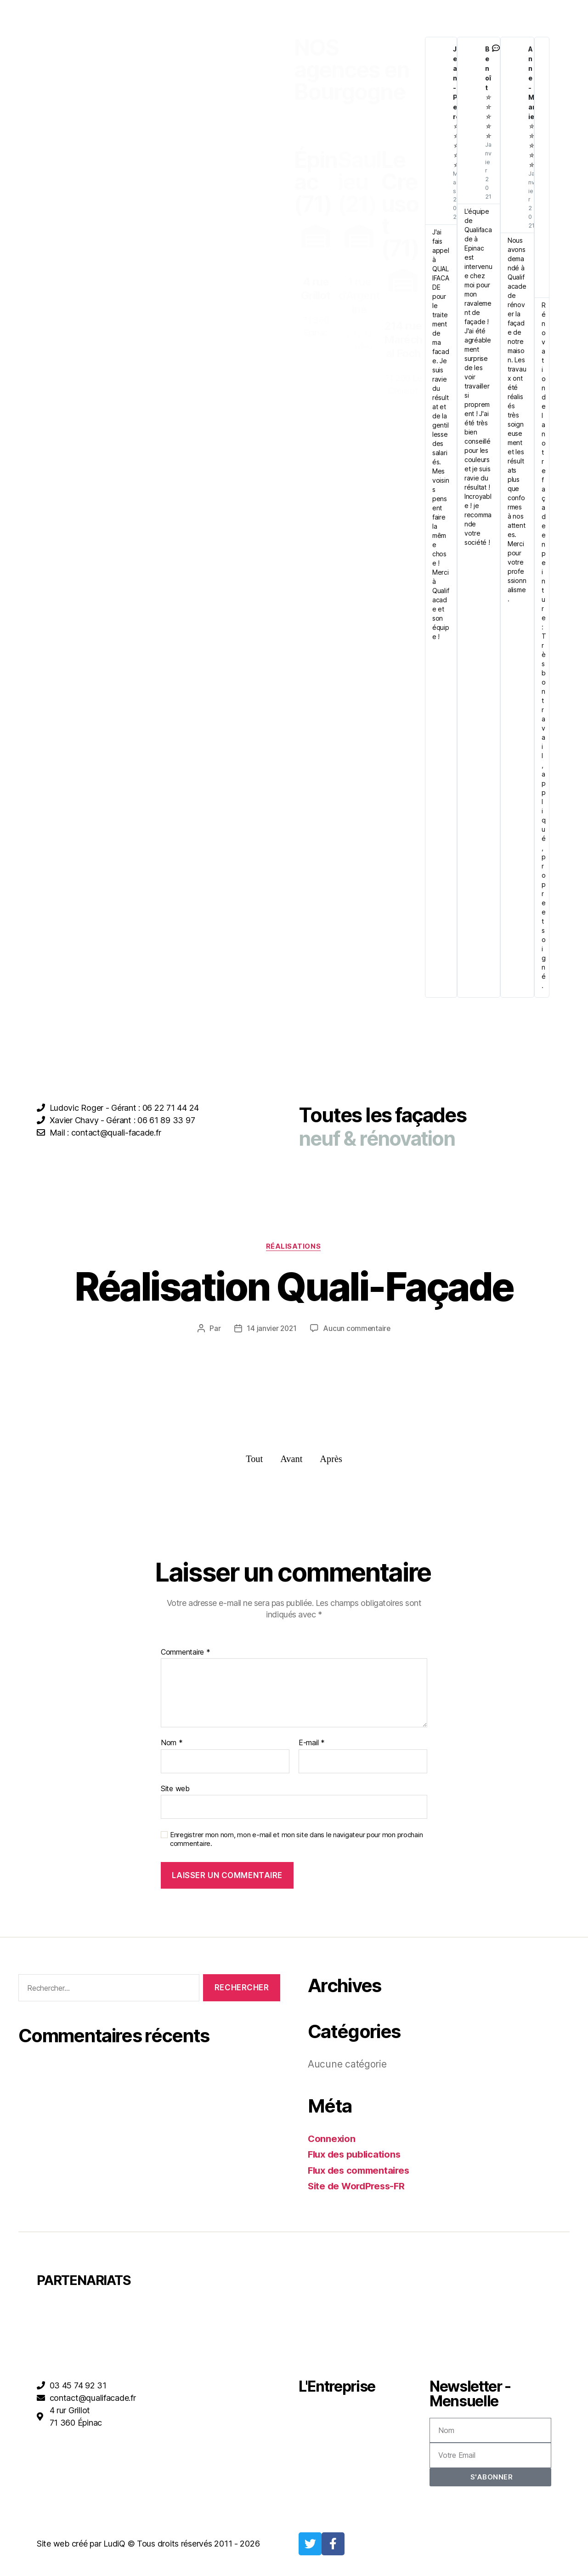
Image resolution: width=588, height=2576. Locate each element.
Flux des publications (356, 2155)
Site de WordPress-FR (358, 2187)
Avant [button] (291, 1460)
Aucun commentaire (357, 1329)
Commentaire (185, 1653)
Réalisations (294, 1247)
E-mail (312, 1744)
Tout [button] (253, 1460)
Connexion (332, 2140)
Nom (172, 1744)
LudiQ (114, 2544)
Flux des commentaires (361, 2171)
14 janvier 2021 (271, 1329)
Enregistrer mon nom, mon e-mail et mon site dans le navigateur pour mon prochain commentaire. (296, 1840)
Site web (175, 1789)
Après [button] (331, 1460)
